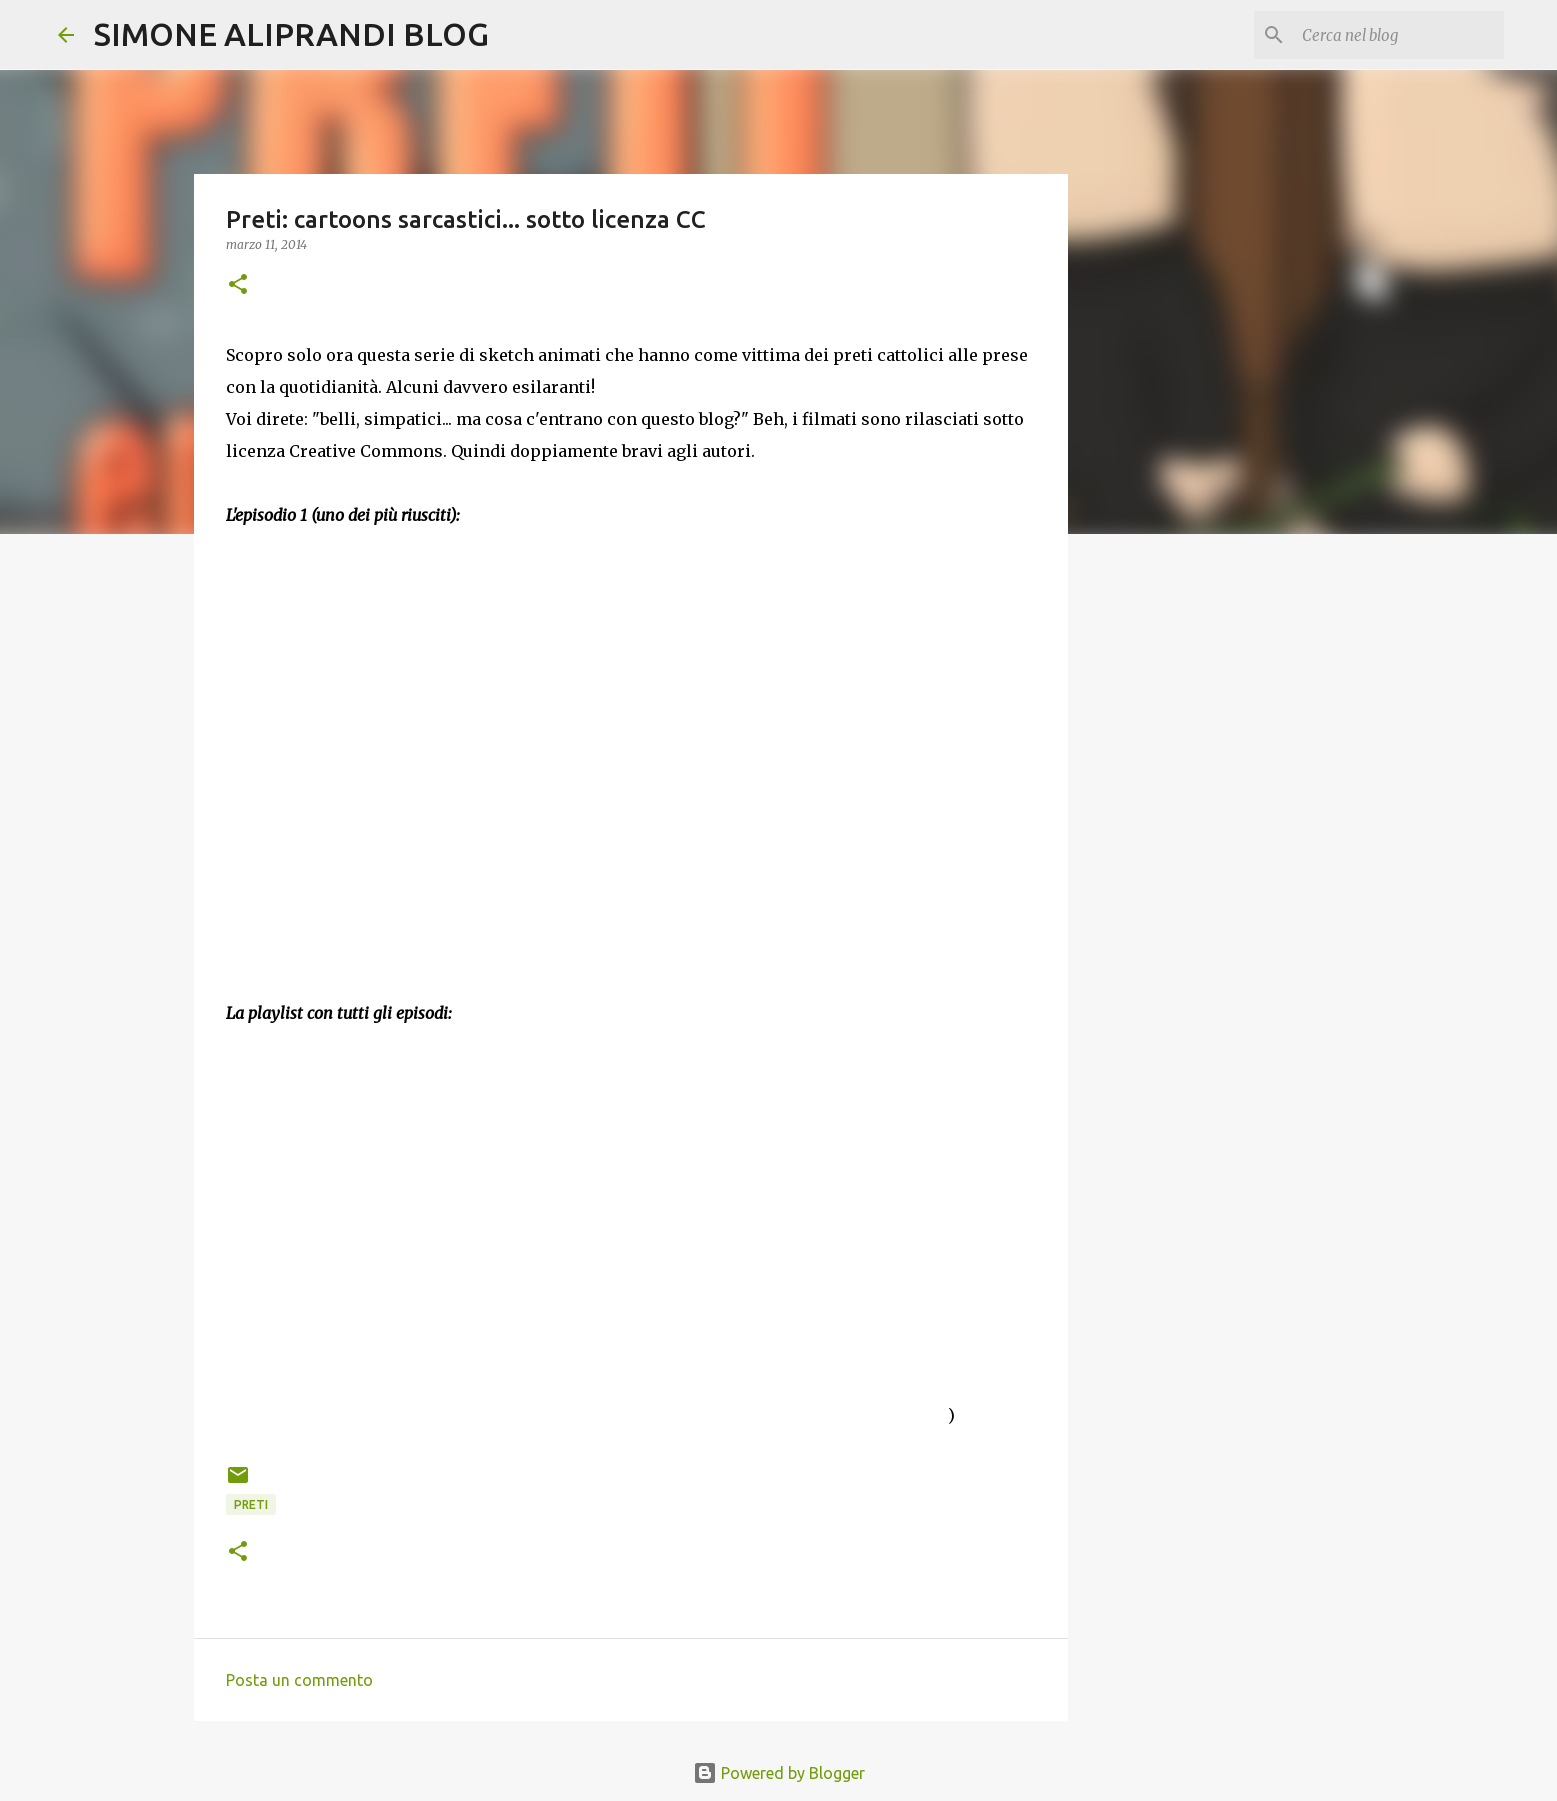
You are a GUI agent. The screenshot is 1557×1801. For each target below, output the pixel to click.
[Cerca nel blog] (1399, 35)
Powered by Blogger (779, 1773)
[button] (238, 285)
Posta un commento (299, 1680)
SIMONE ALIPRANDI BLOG (291, 34)
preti (251, 1504)
